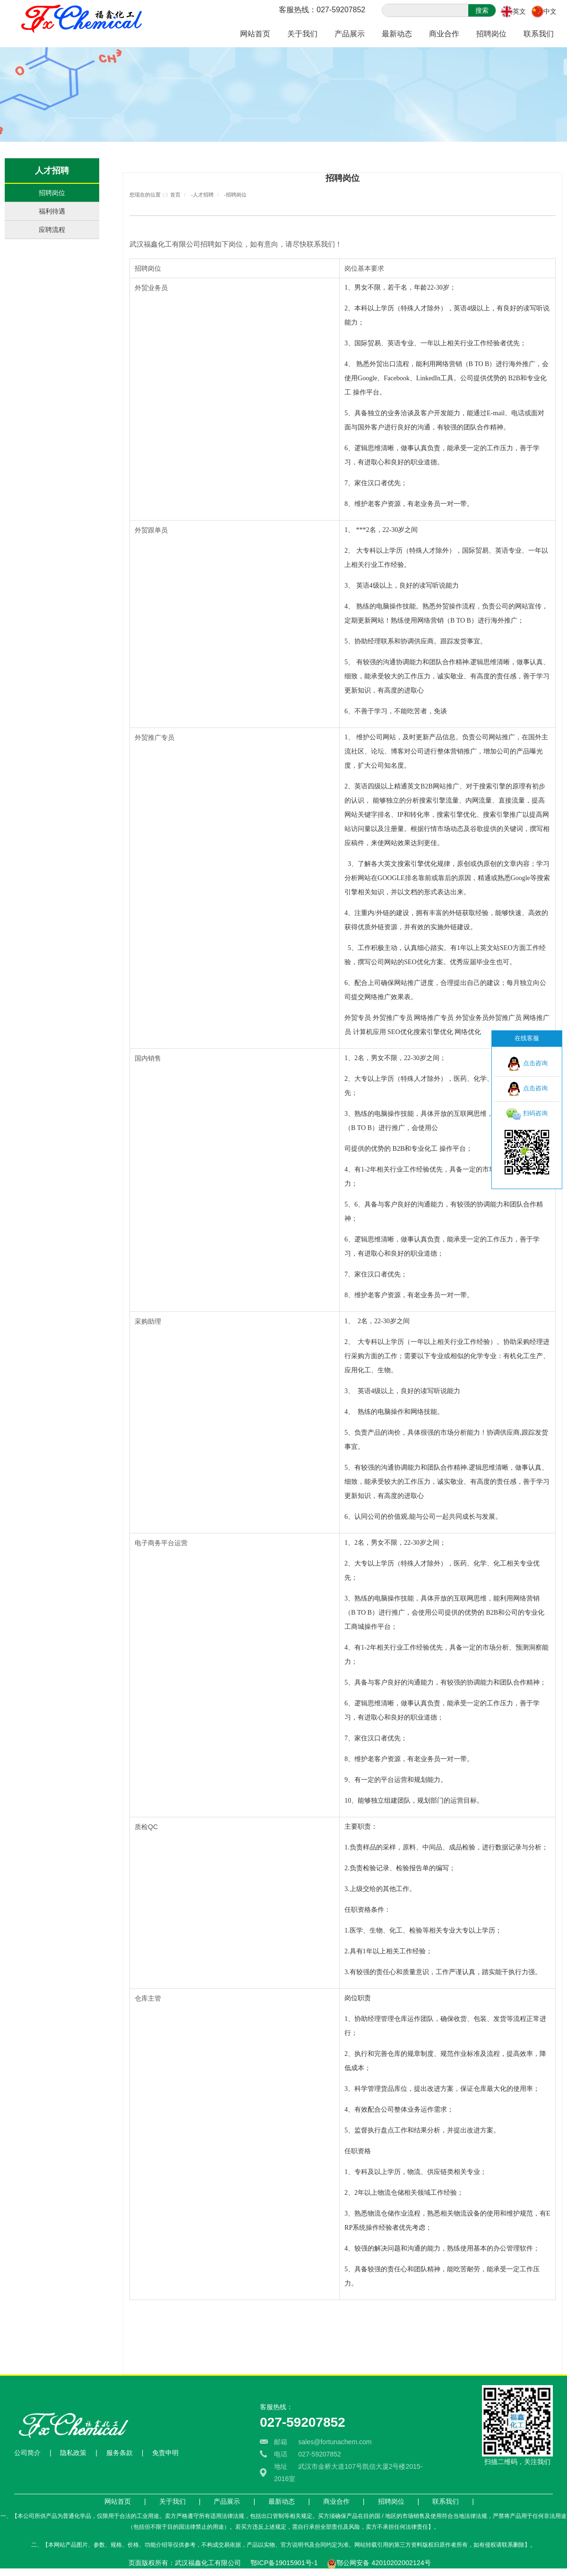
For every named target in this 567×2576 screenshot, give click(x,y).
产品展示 (350, 34)
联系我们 (539, 34)
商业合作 (444, 34)
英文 (519, 11)
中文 (550, 11)
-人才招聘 (202, 194)
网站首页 (255, 34)
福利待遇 (52, 211)
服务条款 (119, 2452)
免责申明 (165, 2452)
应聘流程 (52, 229)
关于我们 (302, 34)
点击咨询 (527, 1063)
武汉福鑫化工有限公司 (164, 244)
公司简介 (27, 2452)
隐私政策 (73, 2452)
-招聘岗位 (235, 194)
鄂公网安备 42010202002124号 (383, 2563)
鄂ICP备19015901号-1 (284, 2563)
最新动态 (397, 34)
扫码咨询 (527, 1113)
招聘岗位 (491, 34)
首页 (175, 194)
